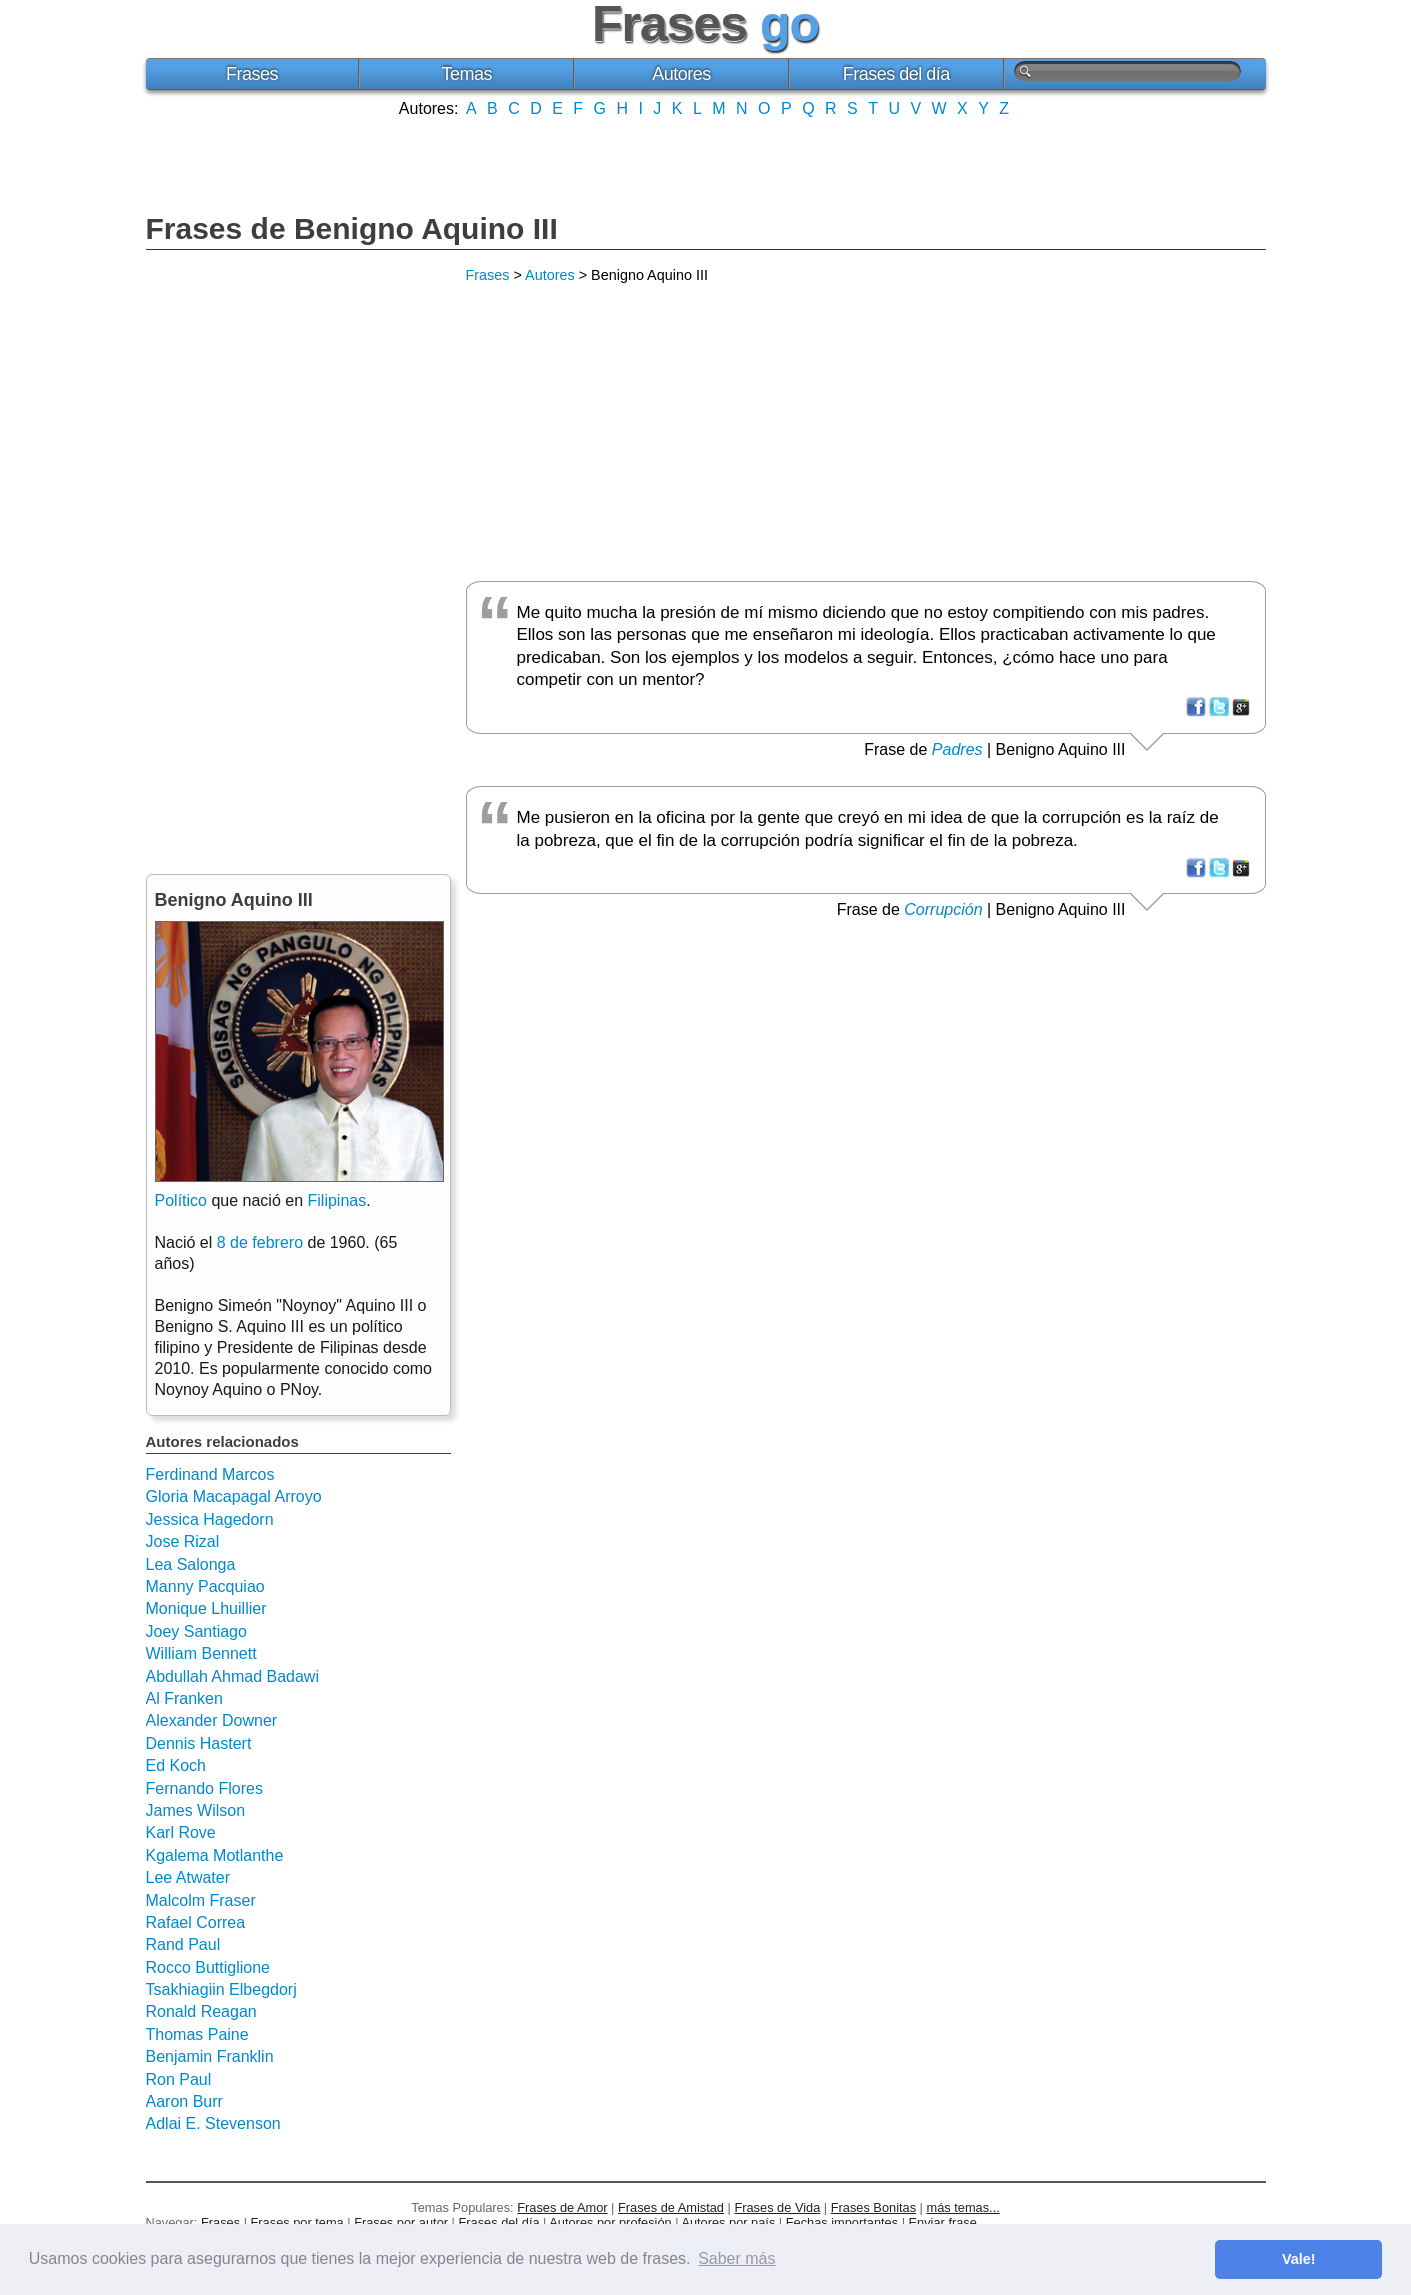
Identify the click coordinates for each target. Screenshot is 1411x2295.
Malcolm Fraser (201, 1900)
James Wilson (196, 1810)
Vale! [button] (1299, 2259)
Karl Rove (181, 1832)
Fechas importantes (842, 2222)
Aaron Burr (184, 2101)
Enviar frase (943, 2222)
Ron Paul (179, 2079)
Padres (957, 749)
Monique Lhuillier (206, 1608)
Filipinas (337, 1200)
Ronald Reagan (201, 2011)
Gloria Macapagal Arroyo (234, 1496)
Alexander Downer (212, 1720)
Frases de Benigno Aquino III (352, 228)
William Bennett (201, 1653)
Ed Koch (176, 1765)
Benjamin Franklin (210, 2056)
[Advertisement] (706, 163)
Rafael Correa (196, 1922)
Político (181, 1200)
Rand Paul (183, 1944)
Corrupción (943, 909)
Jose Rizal (183, 1541)
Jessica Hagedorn (210, 1519)
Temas (466, 74)
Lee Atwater (188, 1877)
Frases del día (896, 74)
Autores (681, 74)
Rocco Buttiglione (208, 1967)
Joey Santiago (196, 1631)
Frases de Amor (562, 2207)
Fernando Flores (204, 1788)
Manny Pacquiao (205, 1586)
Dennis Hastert (199, 1743)
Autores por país (728, 2222)
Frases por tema (297, 2222)
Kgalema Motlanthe (215, 1855)
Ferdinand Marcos (210, 1474)
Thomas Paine (197, 2034)
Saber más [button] (736, 2258)
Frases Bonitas (873, 2207)
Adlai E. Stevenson (213, 2123)
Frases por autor (401, 2222)
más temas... (963, 2207)
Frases (252, 74)
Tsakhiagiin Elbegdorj (221, 1989)
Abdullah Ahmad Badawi (232, 1676)
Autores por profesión (610, 2222)
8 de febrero (260, 1242)
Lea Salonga (191, 1564)
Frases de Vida (777, 2207)
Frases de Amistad (671, 2207)
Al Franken (184, 1698)
